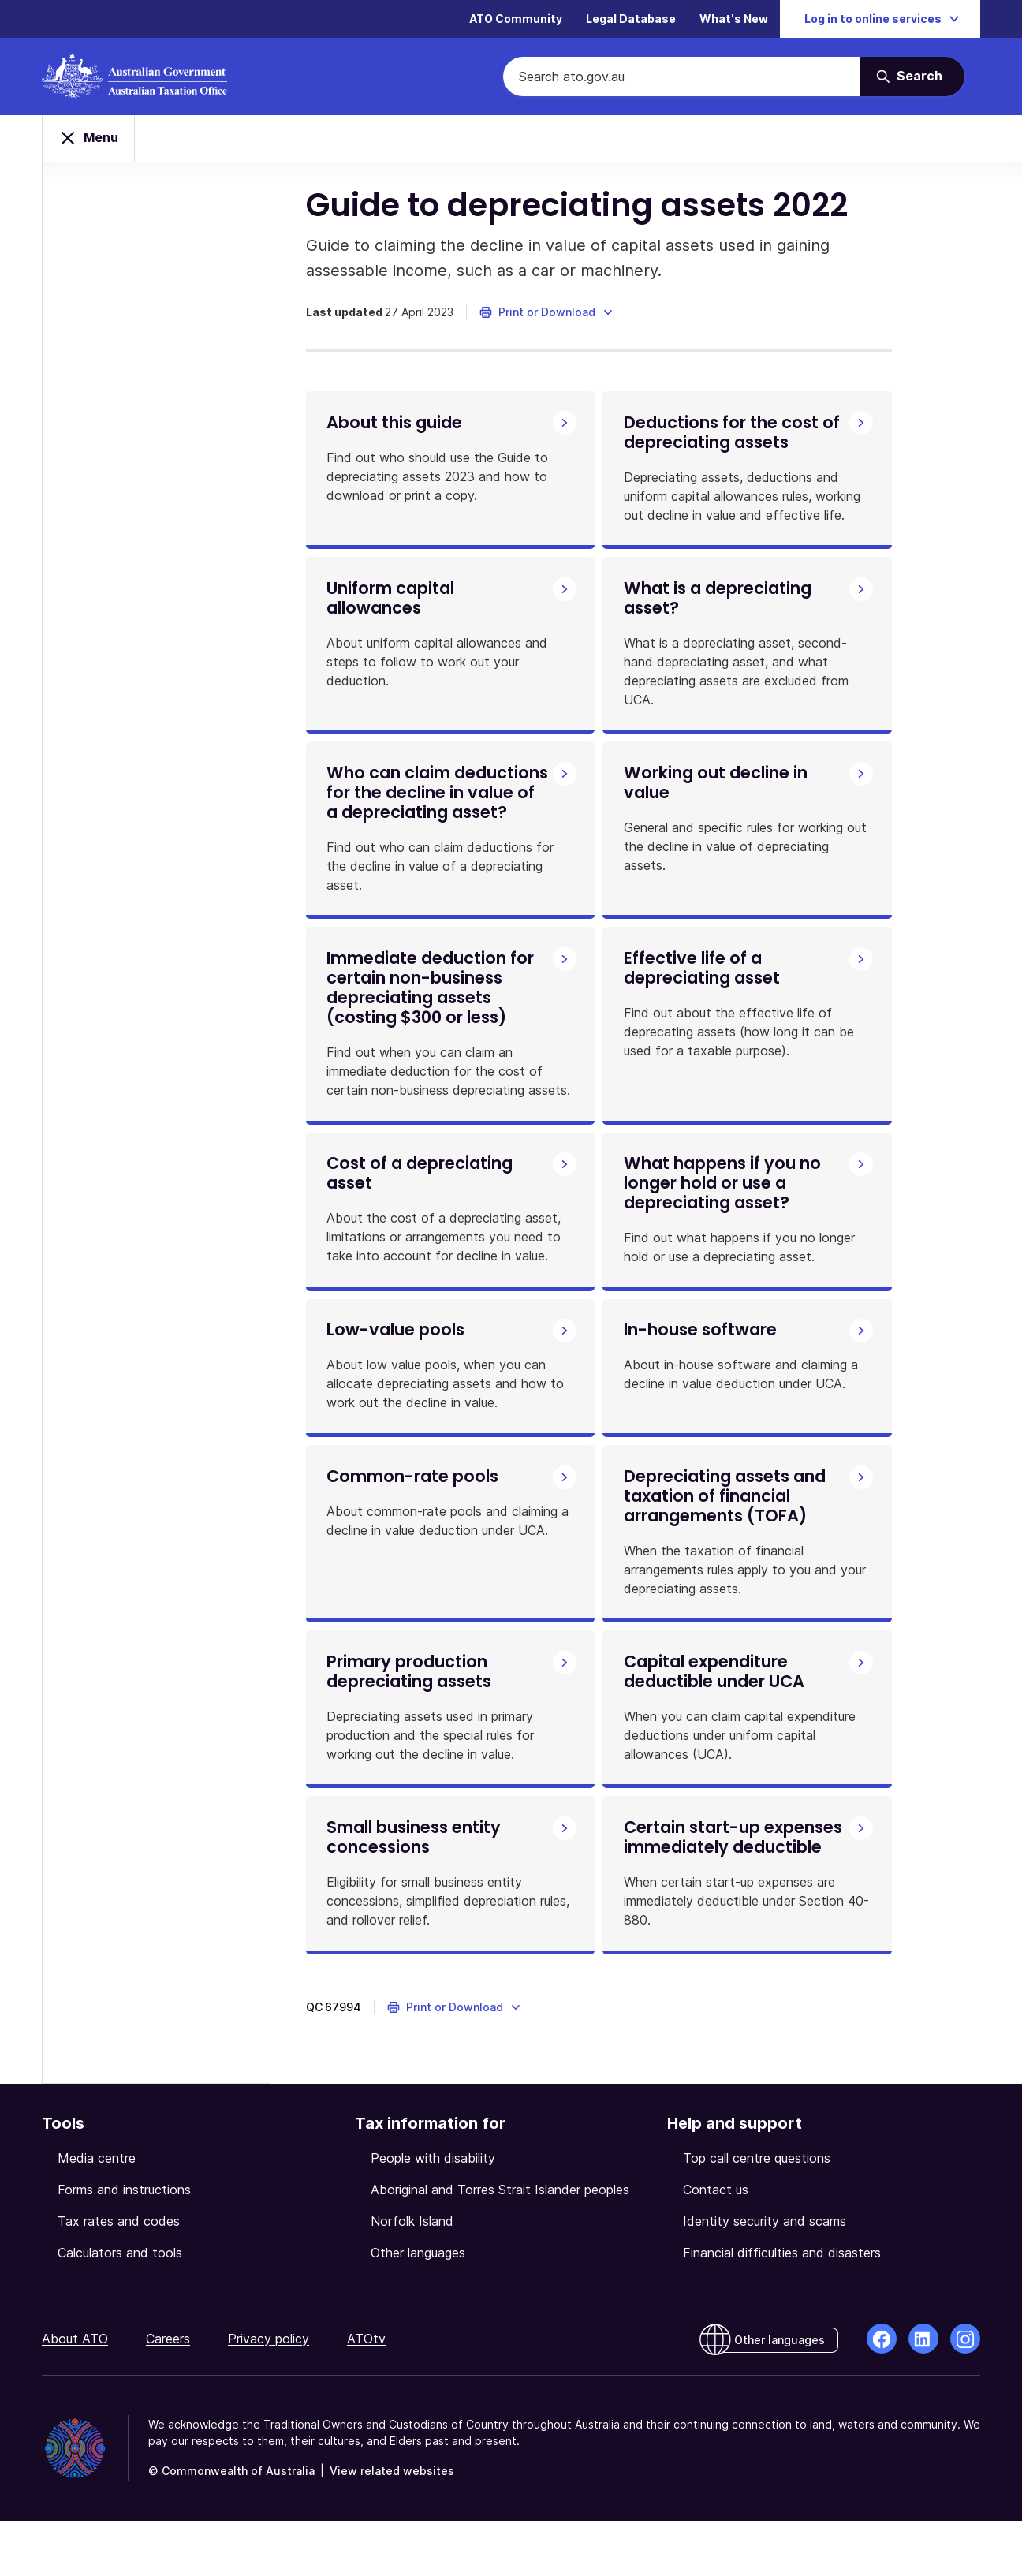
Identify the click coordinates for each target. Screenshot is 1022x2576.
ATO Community (515, 19)
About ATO (75, 2394)
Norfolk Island (412, 2276)
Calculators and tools (120, 2308)
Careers (168, 2394)
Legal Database (631, 19)
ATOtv (366, 2394)
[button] (551, 318)
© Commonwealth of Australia (231, 2526)
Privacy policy (268, 2394)
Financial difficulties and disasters (782, 2308)
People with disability (433, 2213)
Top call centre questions (756, 2213)
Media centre (97, 2213)
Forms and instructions (124, 2245)
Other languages (418, 2308)
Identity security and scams (764, 2276)
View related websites (392, 2526)
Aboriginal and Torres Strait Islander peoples (500, 2245)
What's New (733, 19)
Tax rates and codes (119, 2276)
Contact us (715, 2245)
